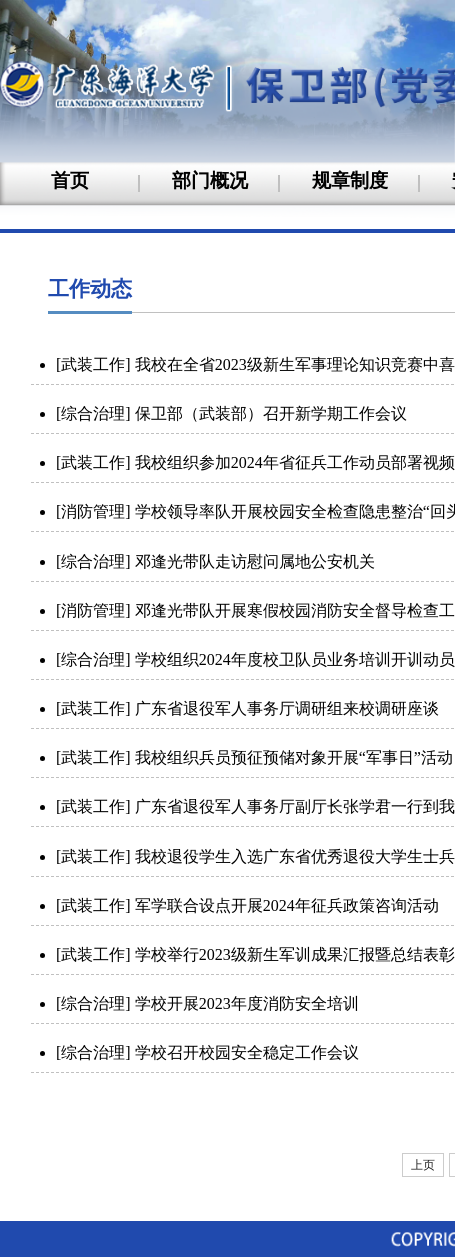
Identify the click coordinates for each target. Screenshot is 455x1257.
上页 (423, 1165)
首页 (70, 180)
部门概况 (210, 180)
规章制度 (350, 180)
